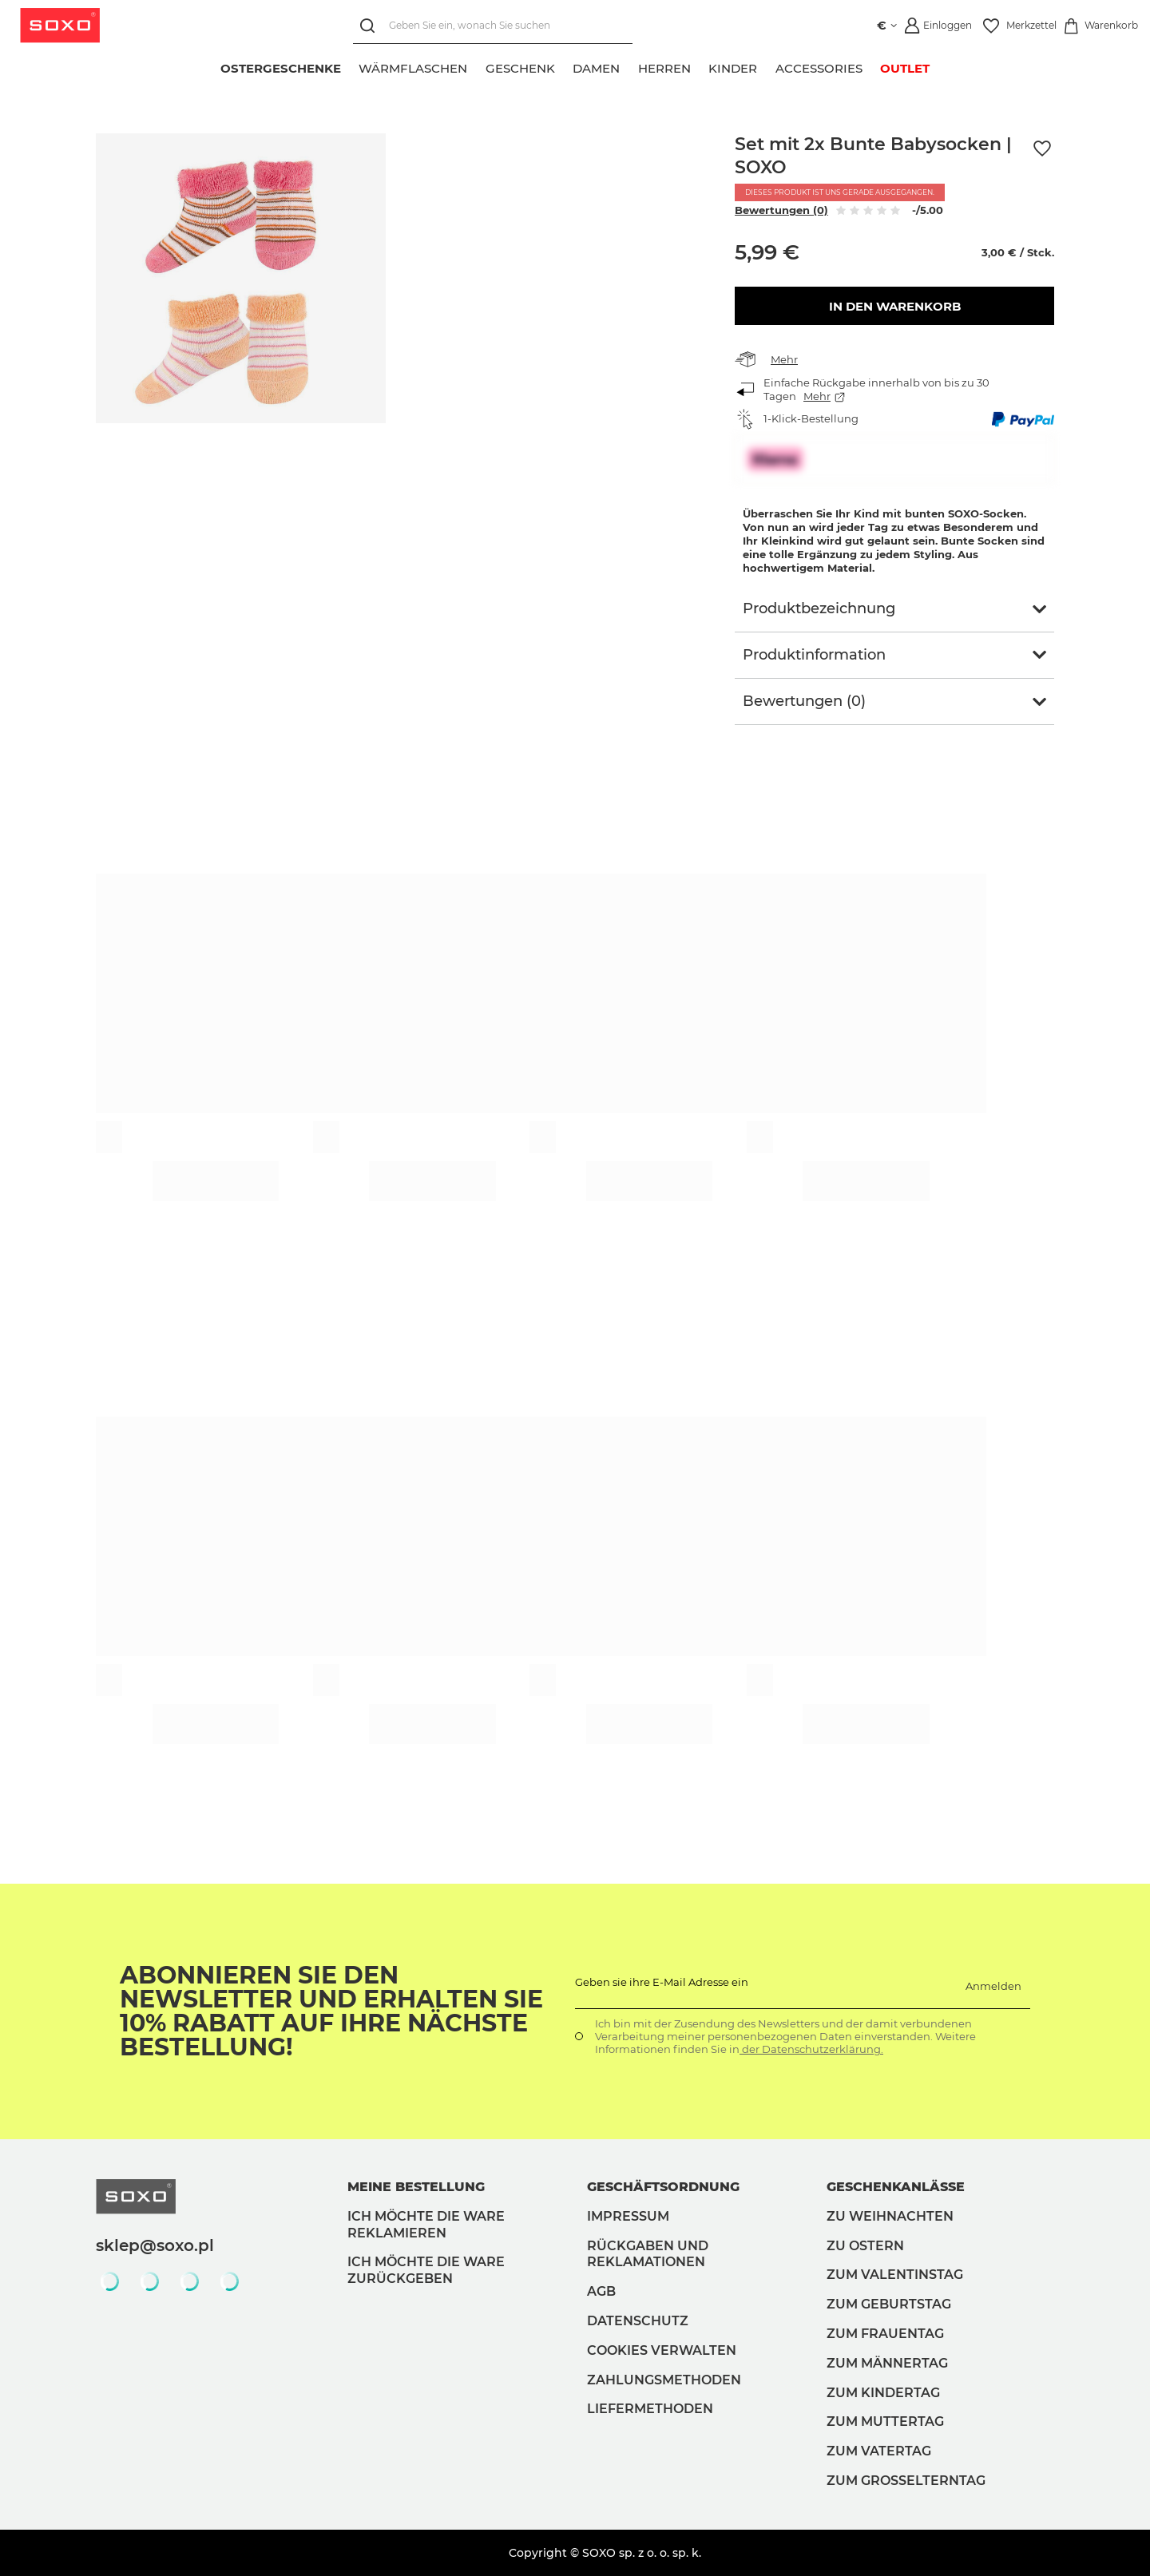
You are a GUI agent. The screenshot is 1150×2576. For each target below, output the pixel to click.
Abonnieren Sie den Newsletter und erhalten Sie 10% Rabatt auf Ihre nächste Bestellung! (331, 2011)
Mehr (784, 359)
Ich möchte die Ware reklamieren (426, 2225)
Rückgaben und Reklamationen (647, 2254)
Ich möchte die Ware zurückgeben (426, 2270)
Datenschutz (637, 2320)
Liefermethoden (650, 2408)
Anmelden (993, 1986)
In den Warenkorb (895, 306)
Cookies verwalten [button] (661, 2350)
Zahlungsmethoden (664, 2380)
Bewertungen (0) (781, 210)
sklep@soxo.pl (155, 2245)
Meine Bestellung (416, 2186)
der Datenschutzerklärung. (811, 2049)
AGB (601, 2291)
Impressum (628, 2216)
